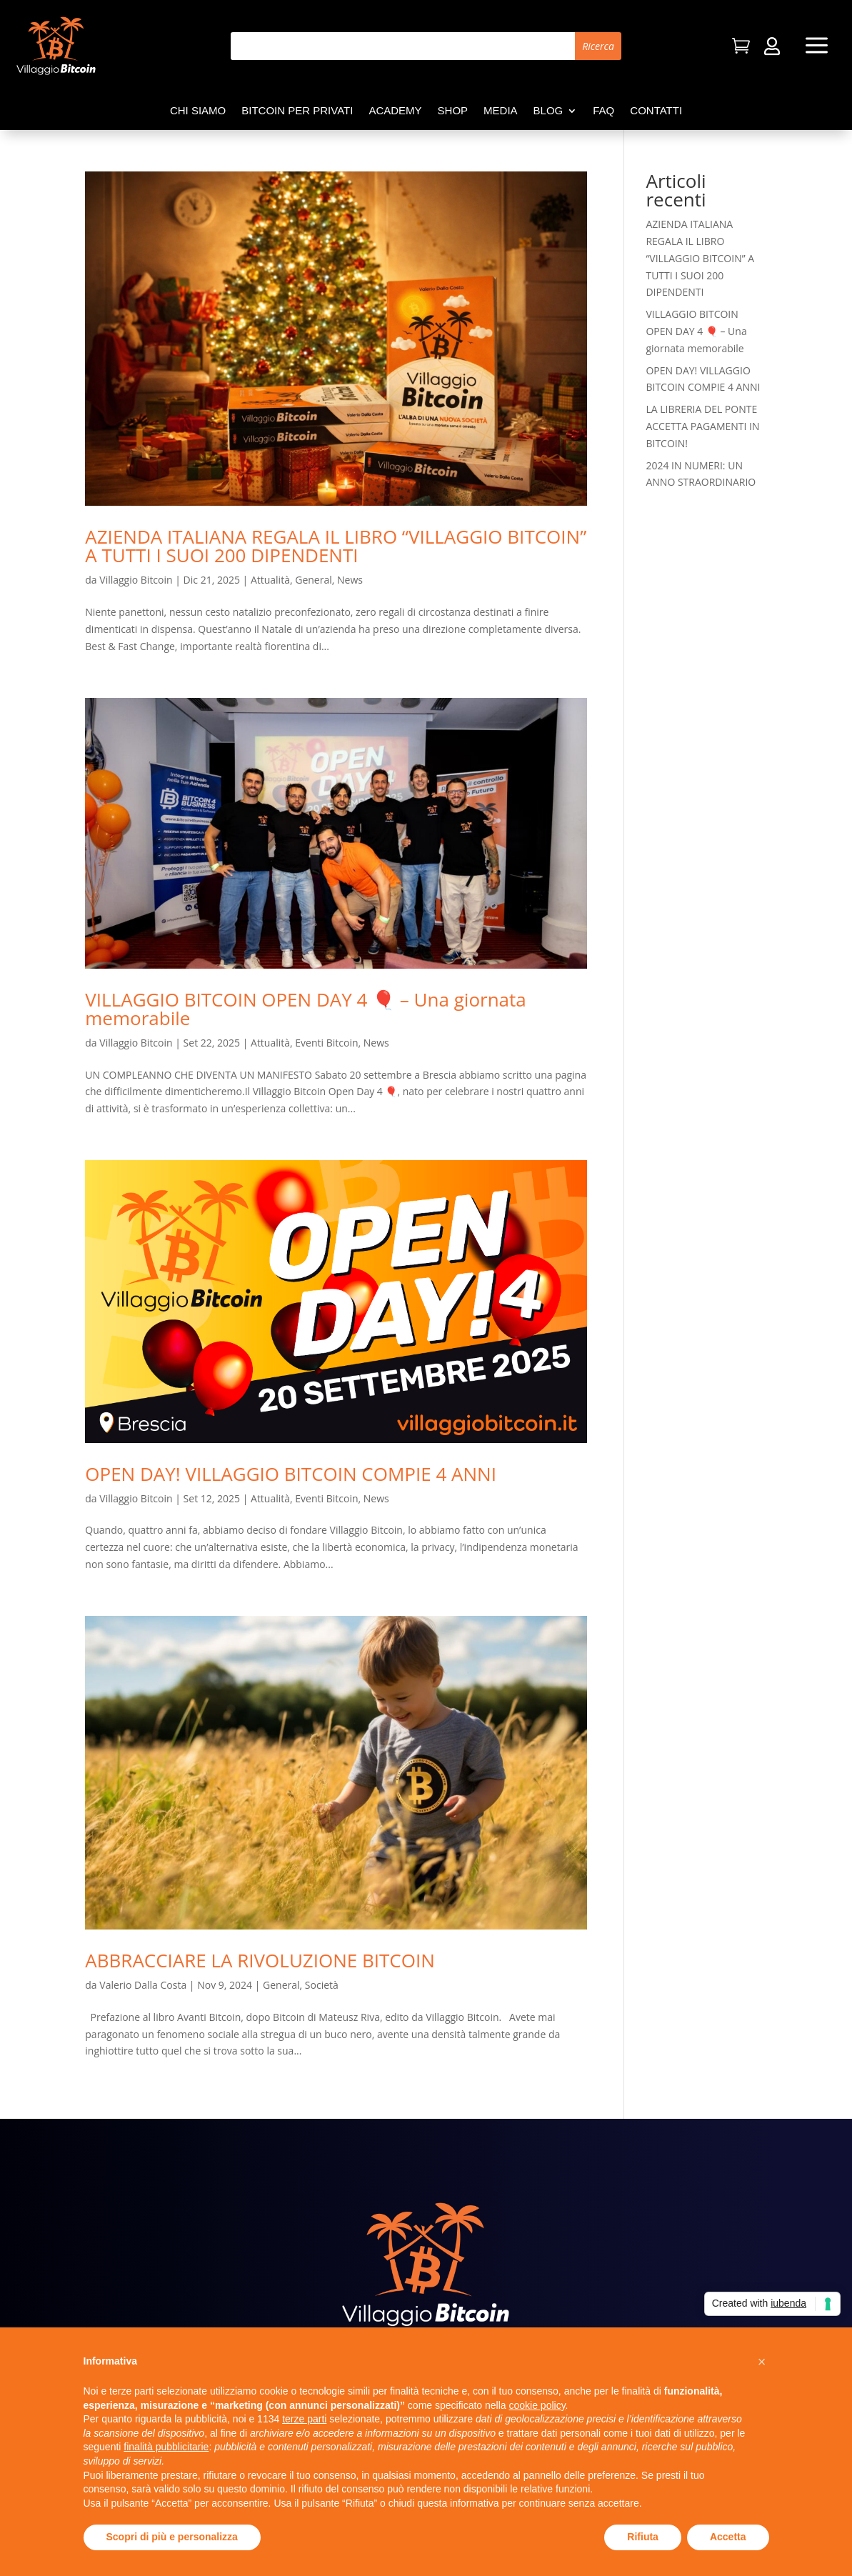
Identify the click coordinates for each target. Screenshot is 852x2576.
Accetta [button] (728, 2536)
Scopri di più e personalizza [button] (172, 2536)
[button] (762, 2361)
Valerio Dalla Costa (142, 1985)
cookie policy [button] (536, 2405)
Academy (395, 111)
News (350, 579)
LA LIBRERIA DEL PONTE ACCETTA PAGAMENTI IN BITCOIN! (702, 426)
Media (500, 111)
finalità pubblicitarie (166, 2446)
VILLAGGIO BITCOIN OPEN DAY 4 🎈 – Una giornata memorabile (305, 1009)
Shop (453, 111)
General (313, 579)
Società (322, 1985)
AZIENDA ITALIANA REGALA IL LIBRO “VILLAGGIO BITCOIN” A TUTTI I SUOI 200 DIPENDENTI (335, 546)
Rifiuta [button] (642, 2536)
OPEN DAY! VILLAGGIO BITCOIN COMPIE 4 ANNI (290, 1474)
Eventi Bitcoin (326, 1042)
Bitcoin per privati (297, 111)
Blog (548, 111)
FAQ (603, 111)
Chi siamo (198, 111)
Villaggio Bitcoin (135, 579)
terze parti (304, 2419)
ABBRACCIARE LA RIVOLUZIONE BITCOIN (260, 1960)
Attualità (270, 579)
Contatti (656, 111)
